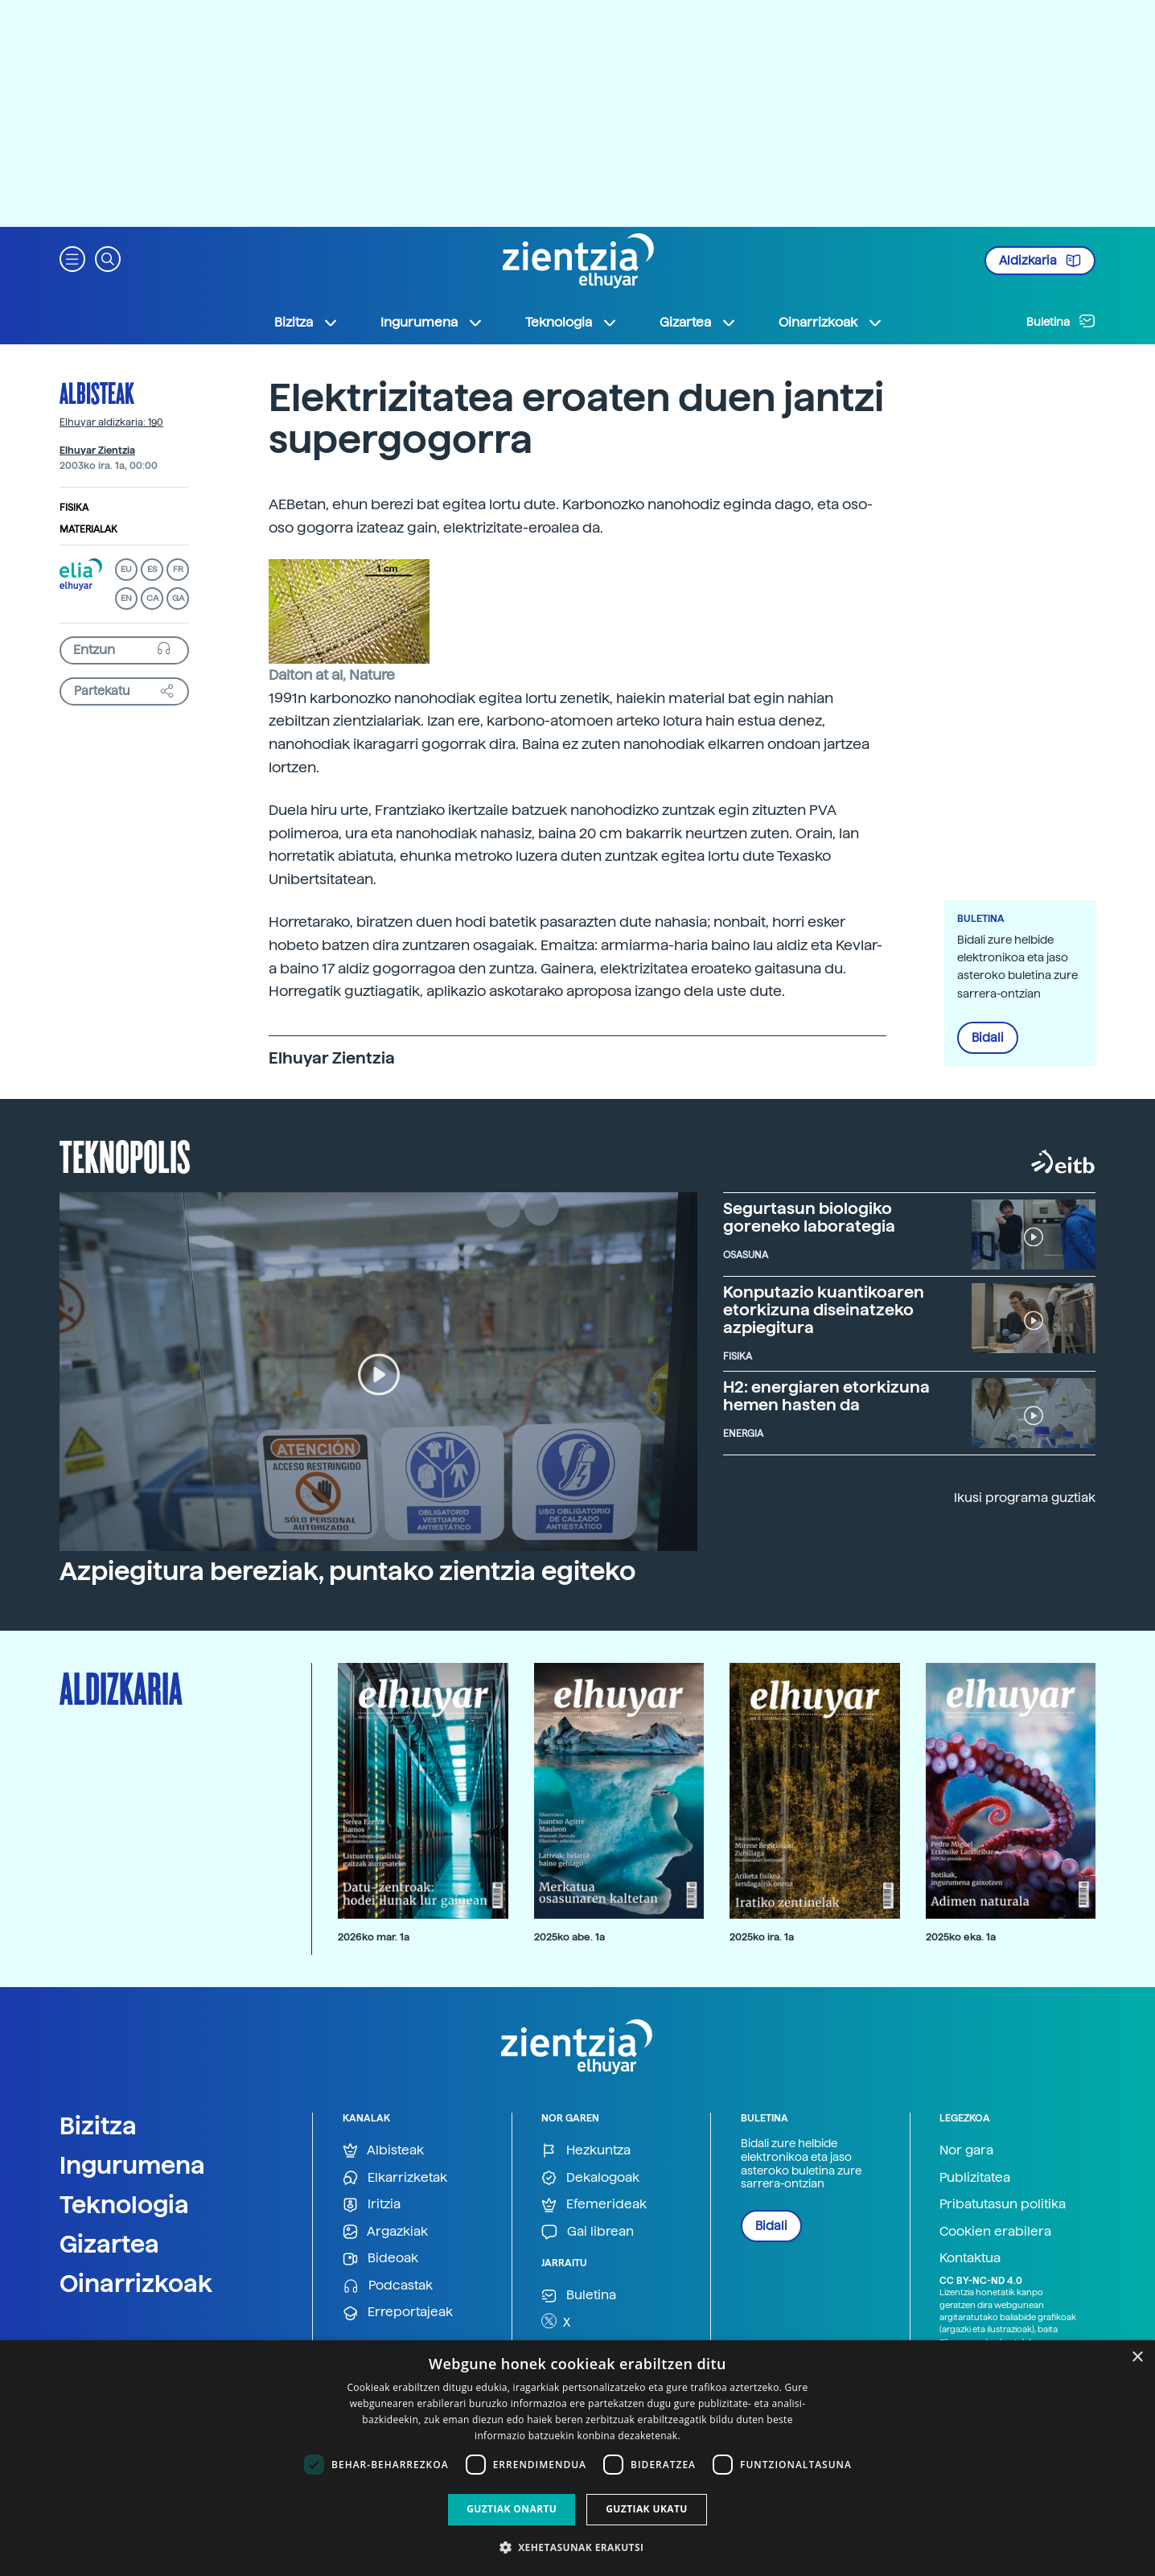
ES (152, 569)
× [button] (1137, 2358)
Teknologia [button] (571, 323)
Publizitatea (974, 2177)
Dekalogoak (590, 2178)
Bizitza (98, 2125)
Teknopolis (125, 1155)
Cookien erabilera (995, 2231)
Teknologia (124, 2204)
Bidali (988, 1038)
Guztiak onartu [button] (512, 2509)
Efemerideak (594, 2204)
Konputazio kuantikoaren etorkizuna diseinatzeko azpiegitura (823, 1309)
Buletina (1060, 321)
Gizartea (109, 2243)
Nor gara (966, 2150)
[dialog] (577, 2458)
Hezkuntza (586, 2150)
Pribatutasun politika (1002, 2204)
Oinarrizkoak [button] (831, 323)
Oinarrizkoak (136, 2283)
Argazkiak (385, 2232)
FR (178, 569)
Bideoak (380, 2258)
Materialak (88, 529)
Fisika (74, 507)
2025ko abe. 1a (569, 1937)
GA (178, 598)
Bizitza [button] (306, 323)
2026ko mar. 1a (373, 1937)
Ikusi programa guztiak (1024, 1497)
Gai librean (587, 2232)
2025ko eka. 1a (961, 1937)
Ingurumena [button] (431, 323)
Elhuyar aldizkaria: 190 (111, 422)
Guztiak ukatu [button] (647, 2509)
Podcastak (388, 2286)
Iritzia (372, 2204)
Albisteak (97, 392)
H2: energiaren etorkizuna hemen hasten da (826, 1395)
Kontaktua (970, 2257)
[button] (72, 257)
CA (152, 598)
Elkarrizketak (395, 2178)
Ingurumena (132, 2164)
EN (126, 598)
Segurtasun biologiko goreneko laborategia (809, 1217)
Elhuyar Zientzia (97, 450)
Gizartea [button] (698, 323)
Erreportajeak (398, 2312)
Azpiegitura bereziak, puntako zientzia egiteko (347, 1571)
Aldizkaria (1040, 261)
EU (126, 569)
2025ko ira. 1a (762, 1937)
